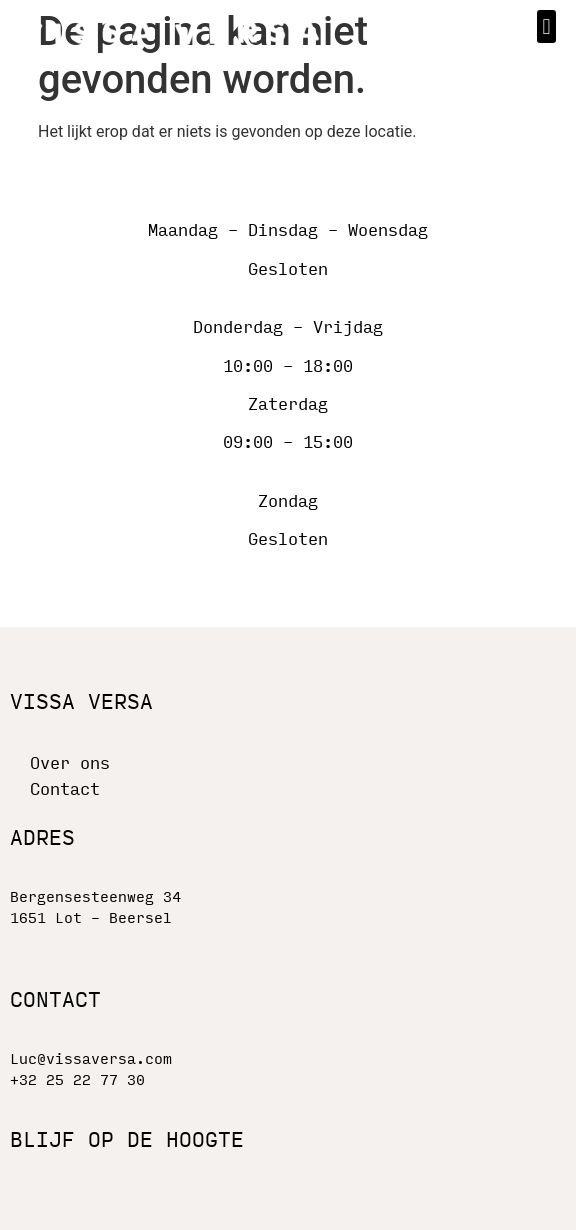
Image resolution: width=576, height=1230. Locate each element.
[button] (546, 26)
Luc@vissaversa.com (91, 1059)
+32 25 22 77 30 (77, 1080)
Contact (65, 789)
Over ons (70, 763)
